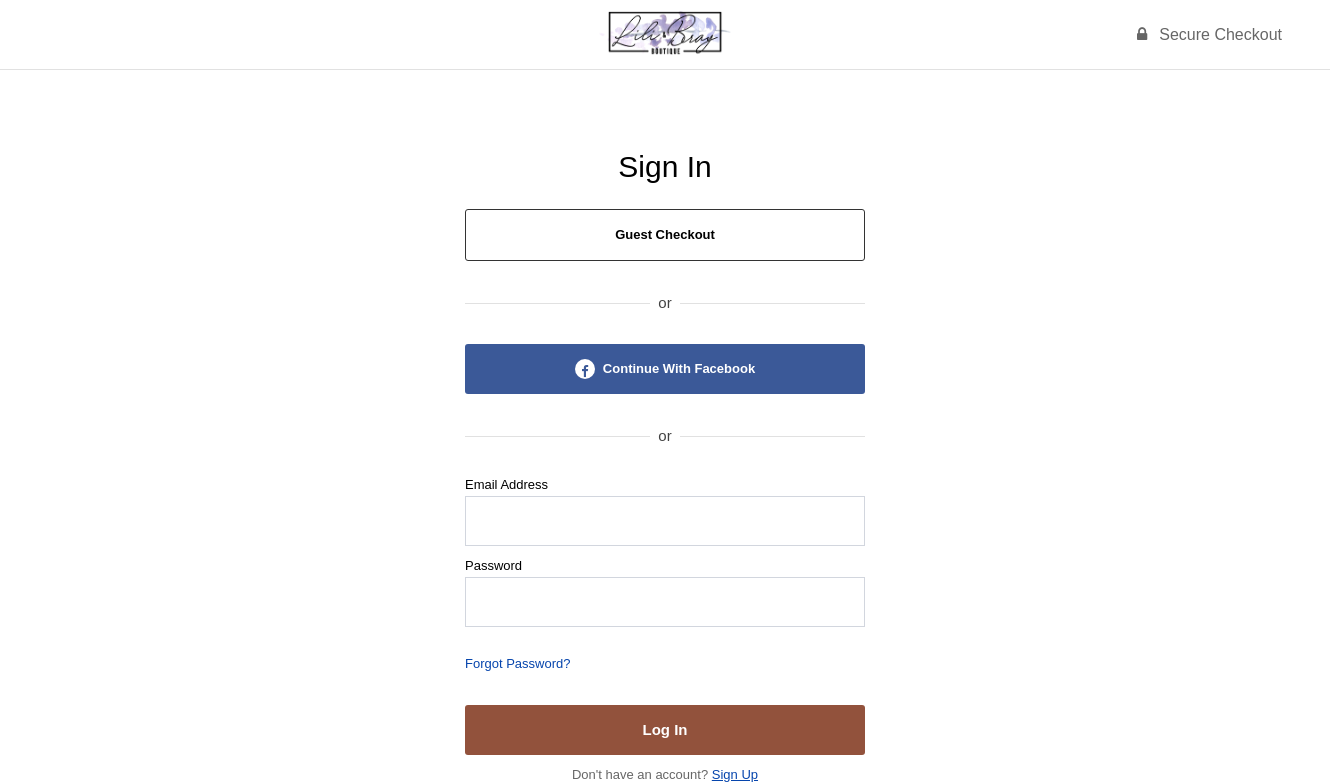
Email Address (506, 484)
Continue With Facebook (665, 369)
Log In (665, 729)
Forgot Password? (518, 663)
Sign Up (735, 774)
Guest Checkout (665, 234)
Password (493, 565)
